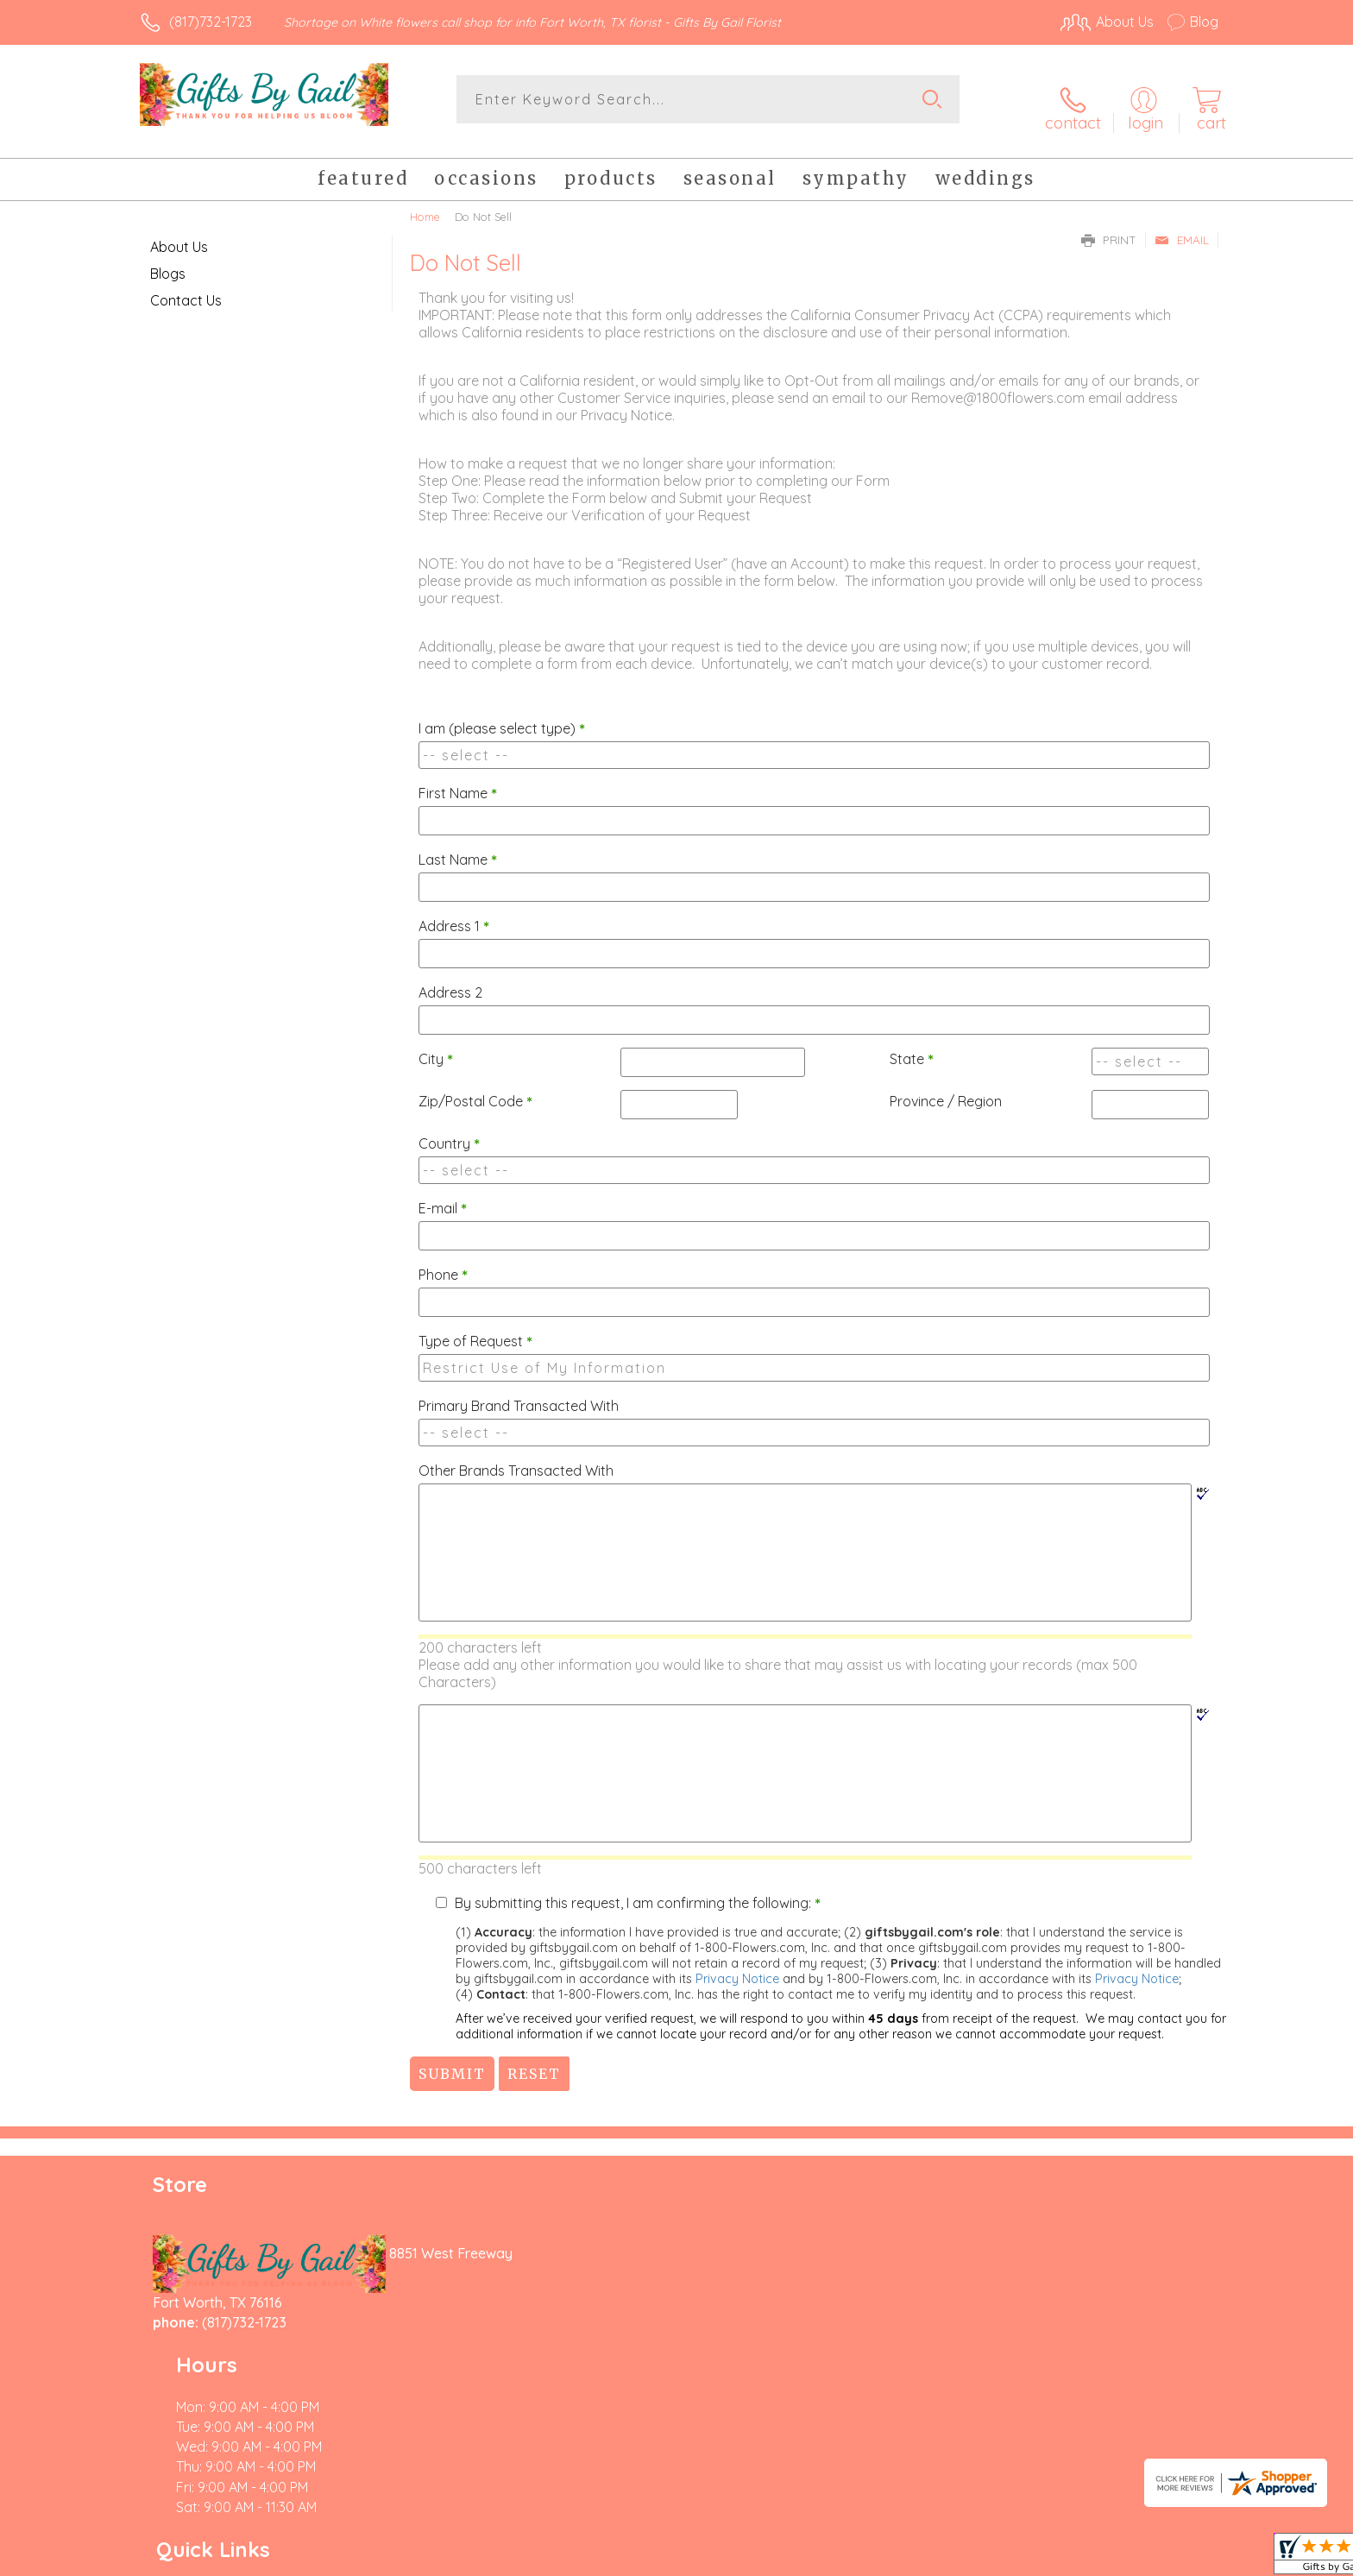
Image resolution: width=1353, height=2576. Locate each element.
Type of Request (475, 1327)
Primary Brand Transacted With (518, 1392)
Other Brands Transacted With (516, 1456)
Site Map (1172, 2558)
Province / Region (946, 1087)
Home (425, 203)
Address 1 (453, 912)
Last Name (457, 845)
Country (449, 1129)
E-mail (442, 1194)
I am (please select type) (501, 714)
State (912, 1045)
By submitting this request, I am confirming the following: (638, 1889)
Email (1182, 226)
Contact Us (186, 286)
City (435, 1045)
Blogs (168, 259)
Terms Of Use (840, 2558)
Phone (443, 1260)
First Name (457, 779)
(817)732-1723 (210, 21)
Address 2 (450, 978)
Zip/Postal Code (475, 1087)
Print (1108, 226)
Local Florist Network (1065, 2558)
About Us (179, 233)
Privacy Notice (737, 1965)
